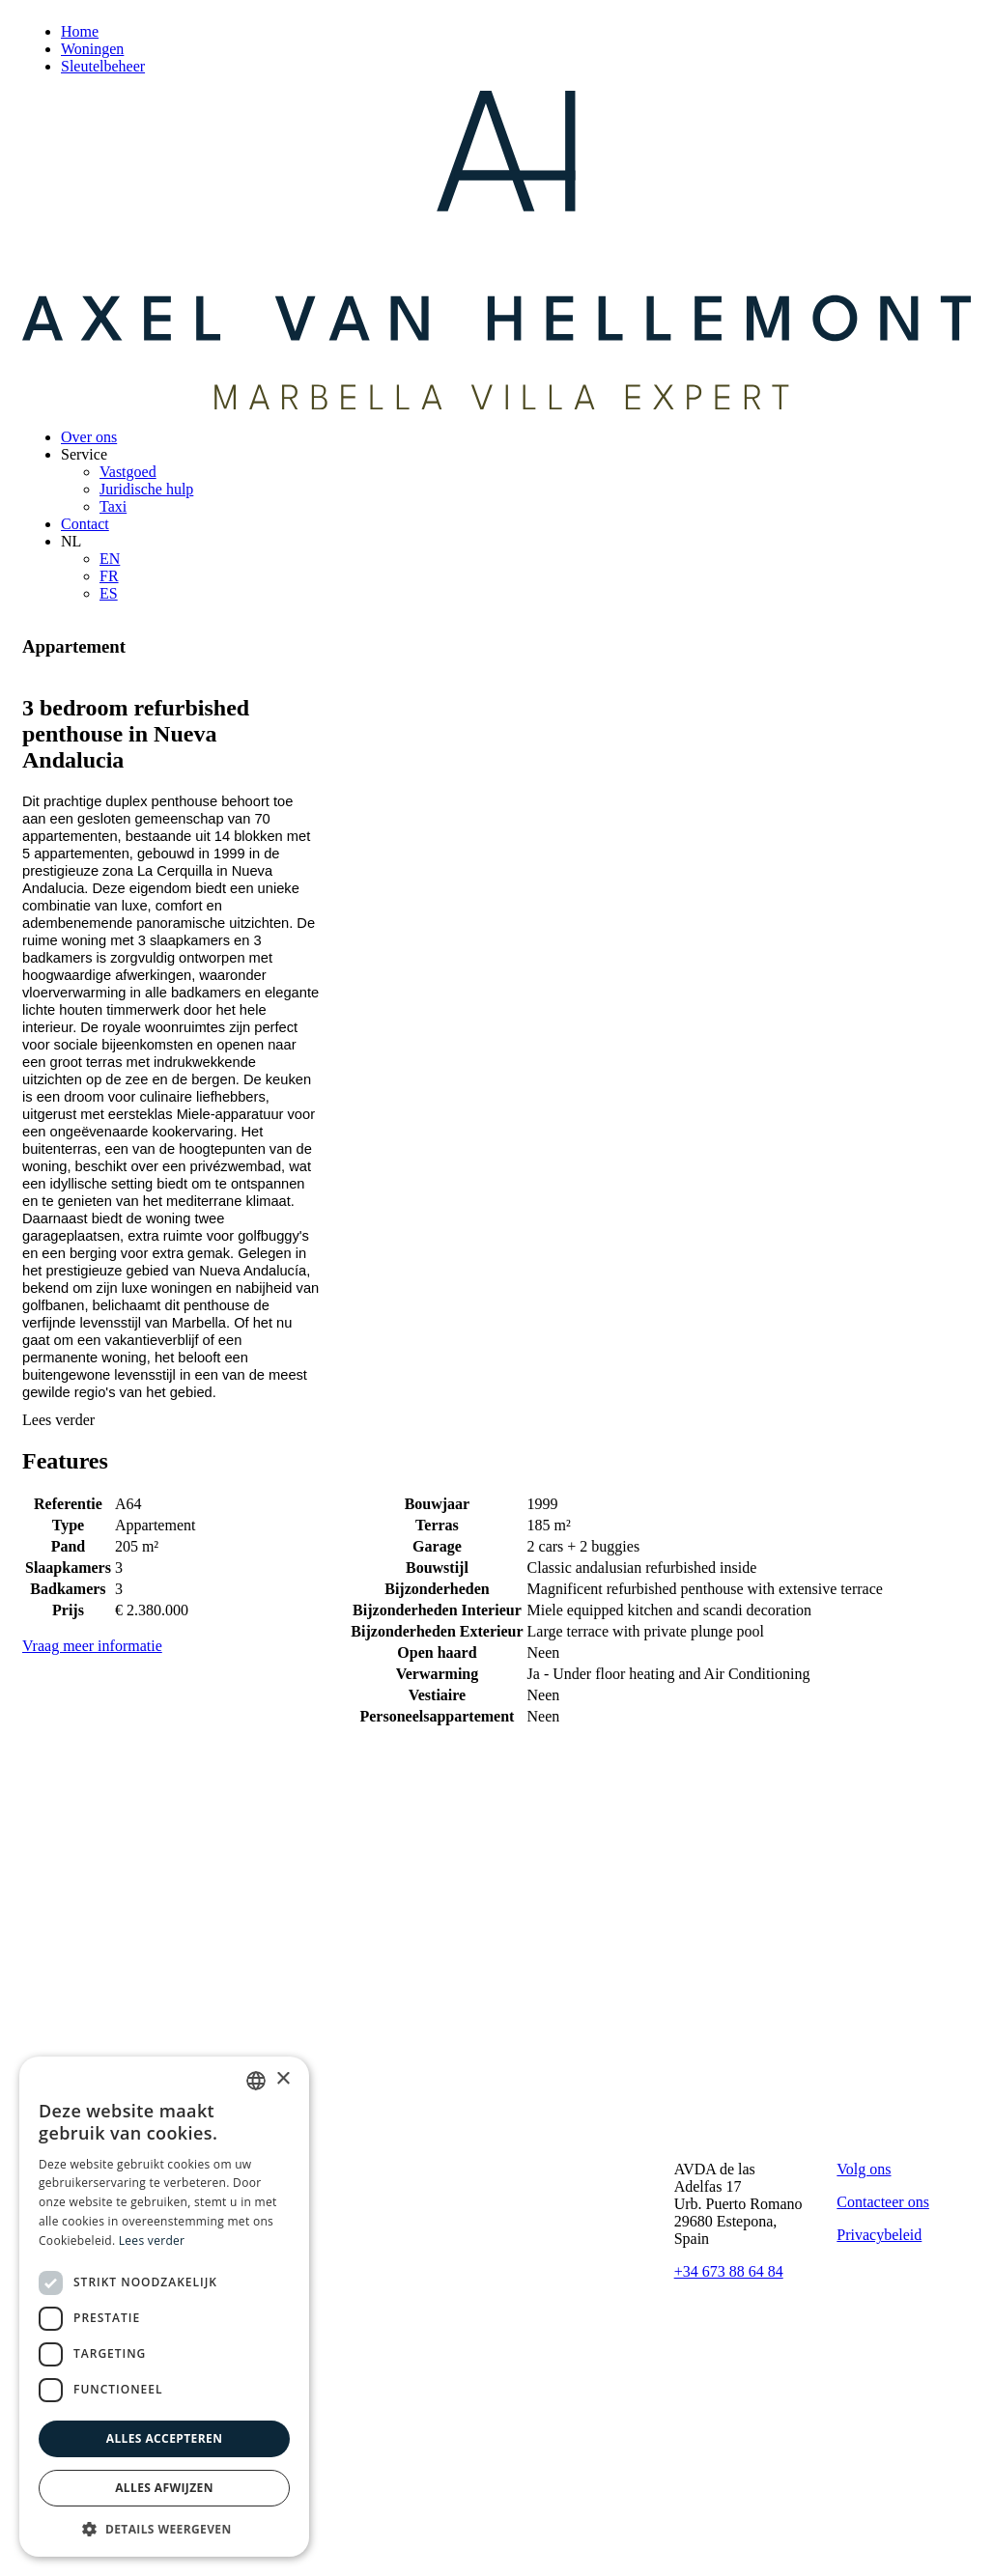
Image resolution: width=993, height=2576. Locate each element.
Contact (85, 524)
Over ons (89, 437)
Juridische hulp (146, 489)
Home (80, 31)
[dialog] (164, 2307)
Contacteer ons (883, 2202)
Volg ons (864, 2169)
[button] (164, 2528)
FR (109, 576)
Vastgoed (127, 471)
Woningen (92, 49)
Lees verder (58, 1420)
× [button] (282, 2079)
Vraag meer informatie (92, 1646)
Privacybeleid (879, 2234)
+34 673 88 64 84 (728, 2271)
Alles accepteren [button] (164, 2438)
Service (84, 454)
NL (71, 541)
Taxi (113, 506)
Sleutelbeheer (103, 66)
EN (109, 558)
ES (108, 593)
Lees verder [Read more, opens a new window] (152, 2240)
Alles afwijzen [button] (164, 2487)
